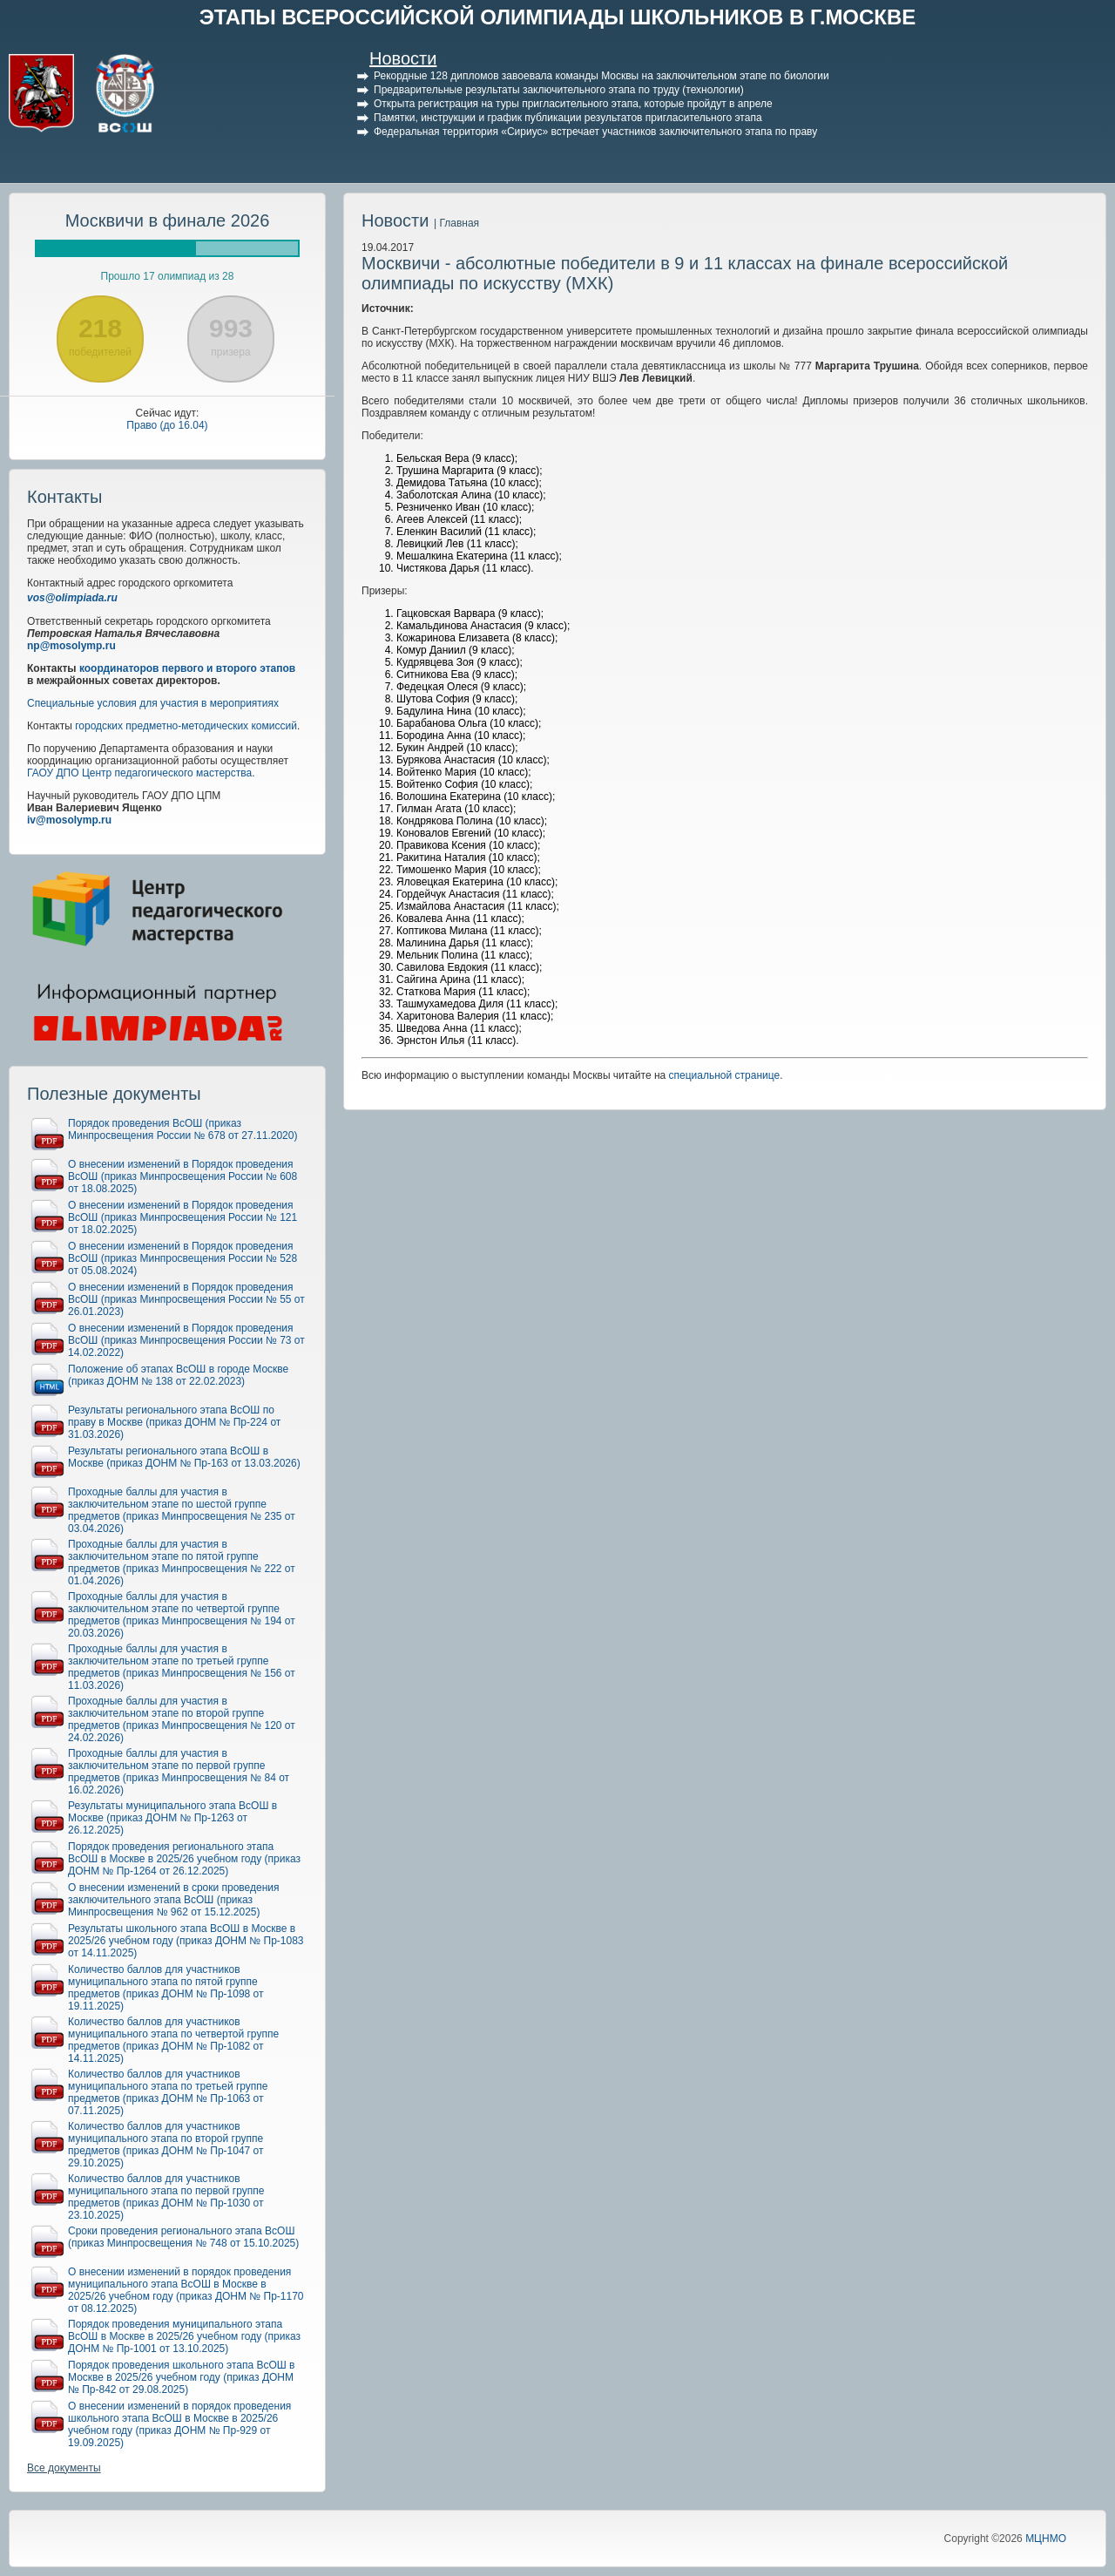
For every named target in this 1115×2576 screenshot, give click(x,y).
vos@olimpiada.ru (72, 598)
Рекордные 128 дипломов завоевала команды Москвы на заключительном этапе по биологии (601, 76)
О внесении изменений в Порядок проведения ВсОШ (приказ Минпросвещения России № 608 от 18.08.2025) (182, 1176)
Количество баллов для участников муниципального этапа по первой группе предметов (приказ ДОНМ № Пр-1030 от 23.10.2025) (166, 2197)
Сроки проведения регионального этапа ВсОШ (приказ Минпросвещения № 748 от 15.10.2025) (183, 2237)
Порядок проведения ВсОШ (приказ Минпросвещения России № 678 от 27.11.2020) (182, 1129)
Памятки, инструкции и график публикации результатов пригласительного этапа (568, 118)
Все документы (64, 2468)
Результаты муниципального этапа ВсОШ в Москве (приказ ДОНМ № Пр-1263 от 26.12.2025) (172, 1818)
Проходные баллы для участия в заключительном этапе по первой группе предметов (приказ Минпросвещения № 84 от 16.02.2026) (178, 1771)
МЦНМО (1045, 2538)
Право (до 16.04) (166, 425)
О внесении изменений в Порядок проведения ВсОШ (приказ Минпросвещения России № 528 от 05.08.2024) (182, 1258)
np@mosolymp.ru (71, 646)
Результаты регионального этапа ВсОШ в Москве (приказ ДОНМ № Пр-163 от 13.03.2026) (184, 1457)
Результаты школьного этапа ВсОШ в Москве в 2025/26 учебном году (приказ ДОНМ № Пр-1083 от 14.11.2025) (186, 1940)
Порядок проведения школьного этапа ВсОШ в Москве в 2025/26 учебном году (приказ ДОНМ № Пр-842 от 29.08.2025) (181, 2377)
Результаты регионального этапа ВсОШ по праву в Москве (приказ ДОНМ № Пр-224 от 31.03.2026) (174, 1422)
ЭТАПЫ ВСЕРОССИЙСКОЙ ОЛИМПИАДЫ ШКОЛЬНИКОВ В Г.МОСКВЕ (557, 17)
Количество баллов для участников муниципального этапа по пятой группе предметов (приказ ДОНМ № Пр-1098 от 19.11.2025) (166, 1987)
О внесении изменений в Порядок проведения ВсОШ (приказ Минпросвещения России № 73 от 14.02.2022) (186, 1340)
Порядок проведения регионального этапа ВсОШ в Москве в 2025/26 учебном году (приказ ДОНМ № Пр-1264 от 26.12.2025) (184, 1858)
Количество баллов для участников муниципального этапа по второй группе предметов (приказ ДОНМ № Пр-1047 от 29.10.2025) (166, 2144)
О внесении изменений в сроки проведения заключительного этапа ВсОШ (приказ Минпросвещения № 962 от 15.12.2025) (174, 1899)
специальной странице (724, 1075)
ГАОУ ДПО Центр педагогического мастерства (139, 773)
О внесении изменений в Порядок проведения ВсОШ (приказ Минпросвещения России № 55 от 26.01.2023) (186, 1299)
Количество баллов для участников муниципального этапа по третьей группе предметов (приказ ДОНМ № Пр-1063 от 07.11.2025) (168, 2092)
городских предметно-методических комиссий (186, 726)
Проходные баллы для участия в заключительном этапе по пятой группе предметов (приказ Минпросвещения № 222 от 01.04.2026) (181, 1562)
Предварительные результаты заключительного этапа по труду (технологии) (559, 90)
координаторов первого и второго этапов (187, 668)
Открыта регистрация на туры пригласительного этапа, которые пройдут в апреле (573, 104)
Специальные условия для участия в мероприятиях (153, 703)
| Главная (456, 223)
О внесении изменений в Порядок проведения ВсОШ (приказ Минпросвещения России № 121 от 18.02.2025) (182, 1217)
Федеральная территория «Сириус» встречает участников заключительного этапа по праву (595, 131)
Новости (402, 58)
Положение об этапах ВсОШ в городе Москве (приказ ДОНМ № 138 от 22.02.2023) (178, 1375)
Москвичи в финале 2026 (167, 220)
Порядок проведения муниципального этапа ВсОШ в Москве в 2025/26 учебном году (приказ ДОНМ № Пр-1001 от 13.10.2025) (184, 2336)
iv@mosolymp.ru (69, 820)
